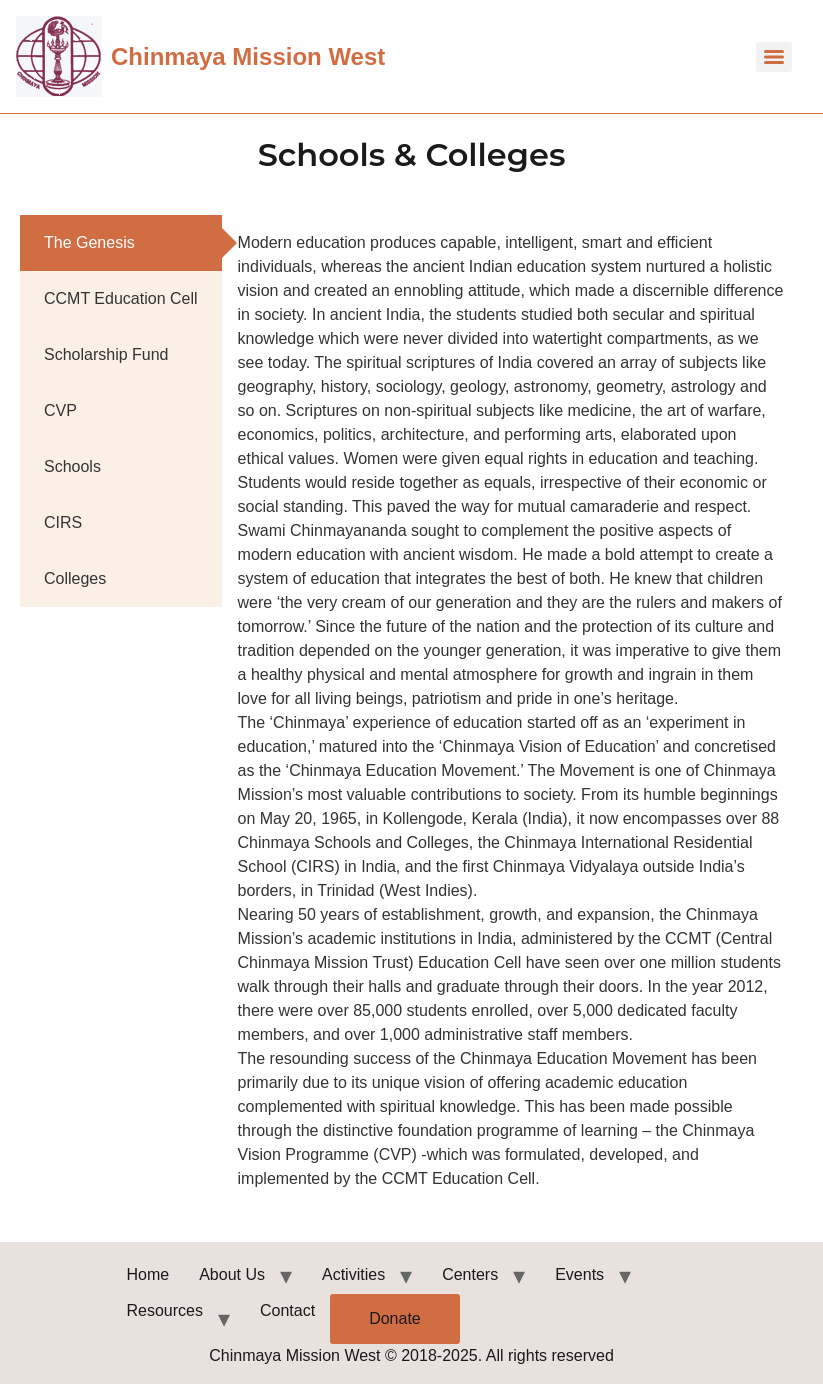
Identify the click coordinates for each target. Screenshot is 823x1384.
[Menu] (774, 57)
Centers (470, 1274)
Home (148, 1274)
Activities (353, 1274)
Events (579, 1274)
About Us (232, 1274)
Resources (165, 1310)
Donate (395, 1318)
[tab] (121, 243)
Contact (287, 1310)
